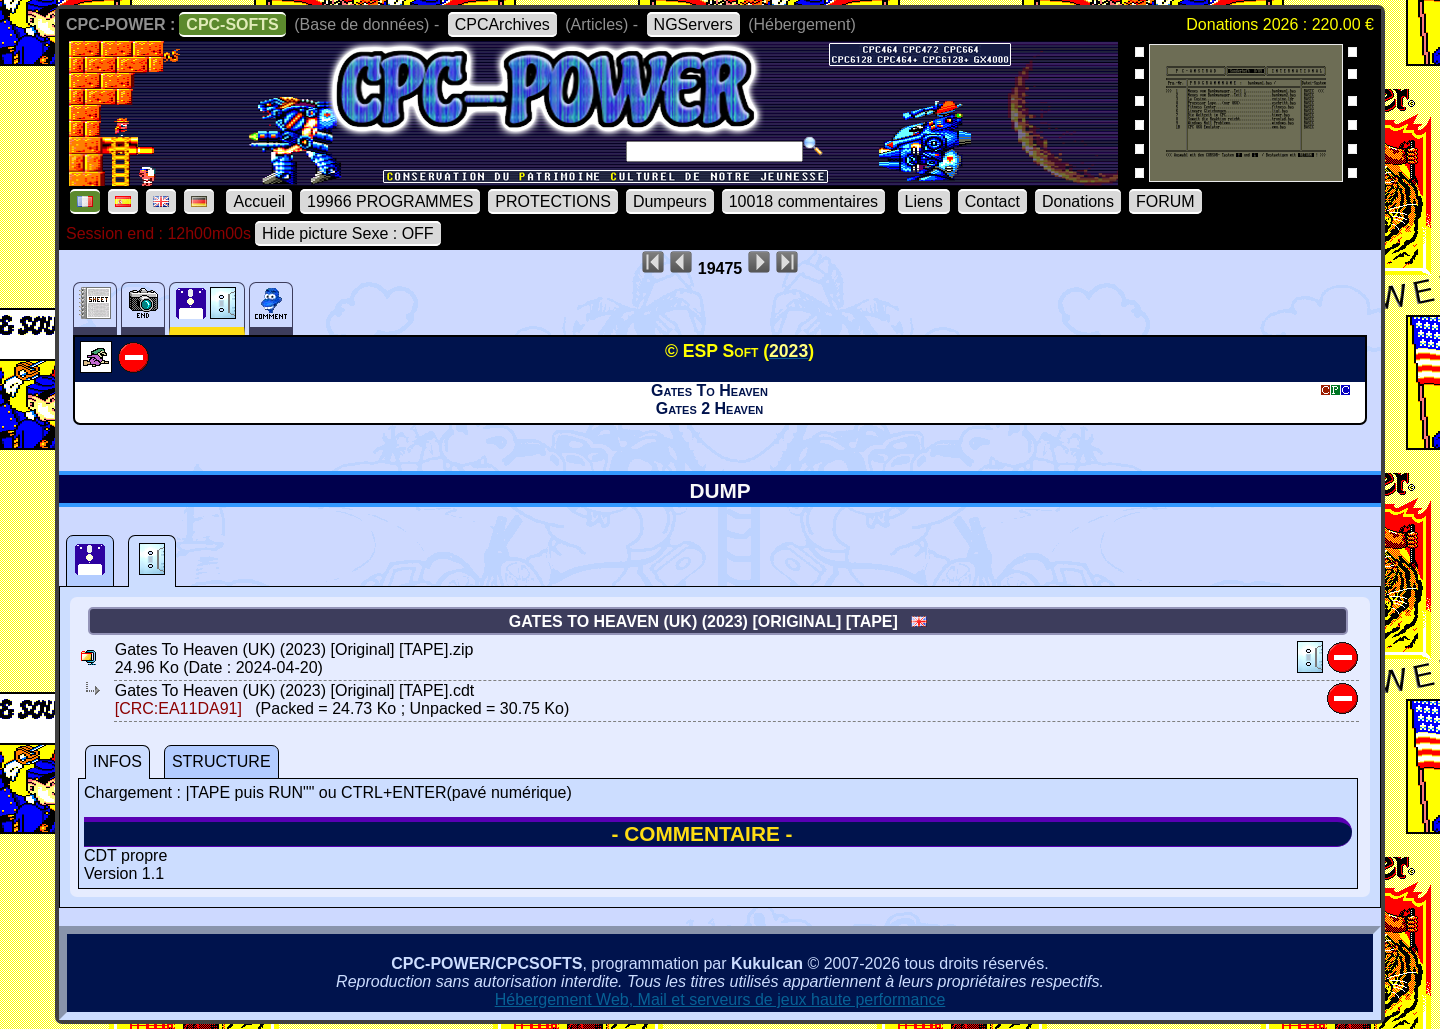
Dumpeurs (670, 201)
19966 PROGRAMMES (390, 201)
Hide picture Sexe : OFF (348, 233)
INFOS (117, 761)
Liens (924, 201)
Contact (992, 201)
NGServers (693, 24)
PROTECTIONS (553, 201)
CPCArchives (502, 24)
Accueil (259, 201)
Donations (1078, 201)
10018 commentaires (803, 201)
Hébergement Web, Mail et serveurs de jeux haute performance (720, 999)
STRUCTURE (221, 761)
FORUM (1165, 201)
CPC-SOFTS (232, 24)
